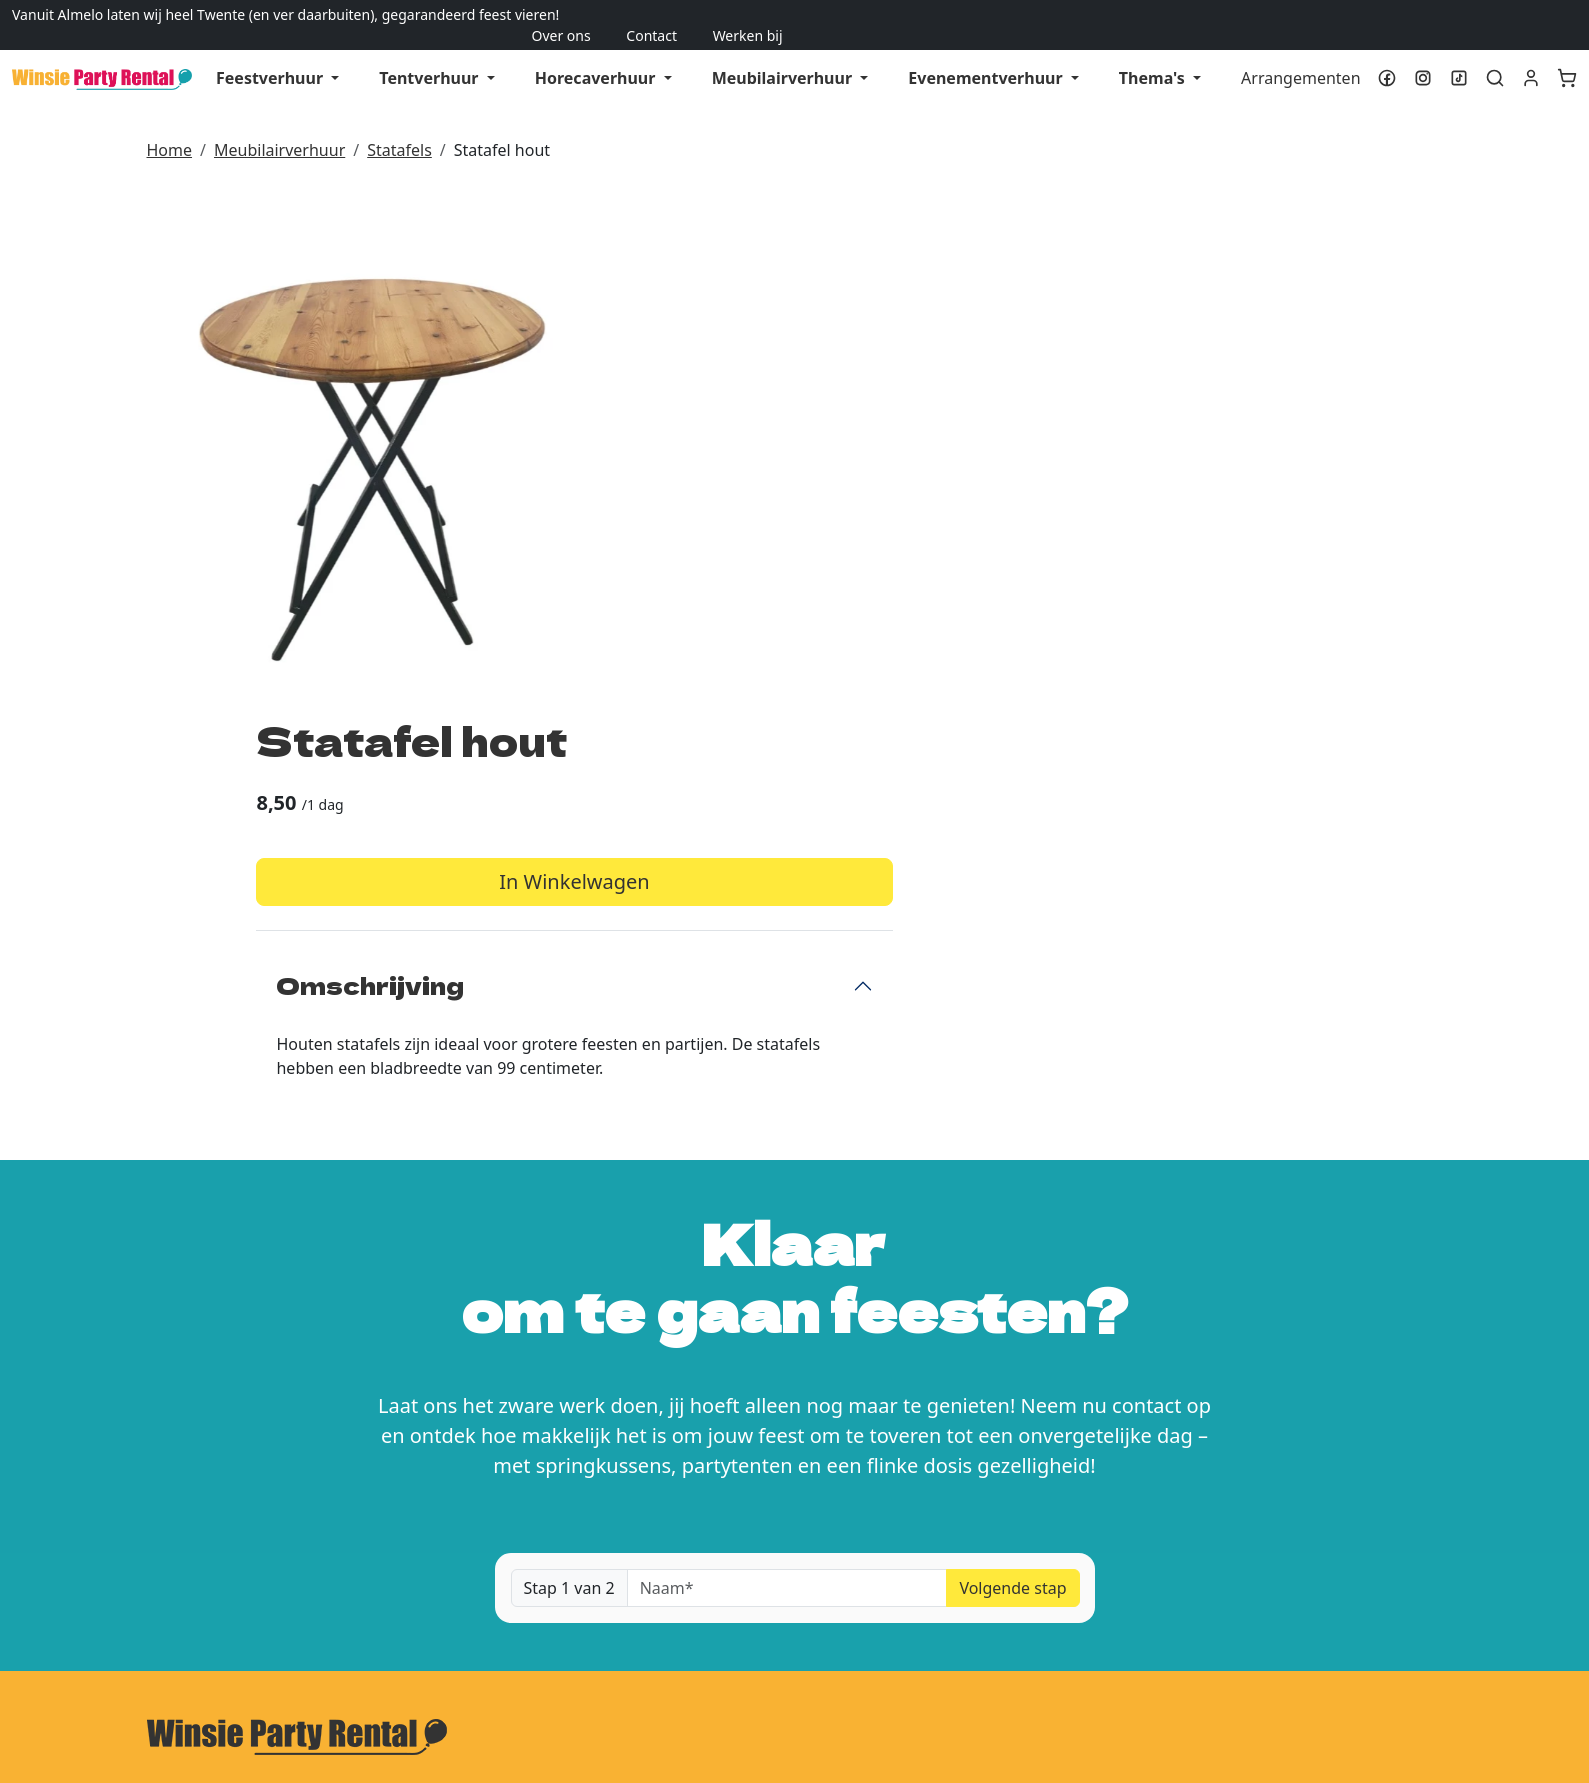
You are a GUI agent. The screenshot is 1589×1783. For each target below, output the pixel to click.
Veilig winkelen (643, 1647)
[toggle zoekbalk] (1495, 57)
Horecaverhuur (597, 57)
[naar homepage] (102, 57)
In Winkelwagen (1124, 378)
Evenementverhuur (987, 57)
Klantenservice (1082, 1607)
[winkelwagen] (1569, 57)
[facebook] (1387, 57)
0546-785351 (268, 1414)
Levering (619, 1607)
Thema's (1154, 57)
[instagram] (1423, 57)
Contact (1446, 14)
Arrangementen (1300, 57)
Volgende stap (1012, 1123)
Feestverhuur (271, 57)
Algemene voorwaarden (237, 1647)
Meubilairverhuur (784, 57)
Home (170, 129)
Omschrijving (921, 481)
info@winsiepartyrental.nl (292, 1438)
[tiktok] (1459, 57)
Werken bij (1542, 14)
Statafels (399, 129)
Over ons (1355, 14)
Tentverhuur (430, 57)
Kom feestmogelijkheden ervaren (1214, 1409)
